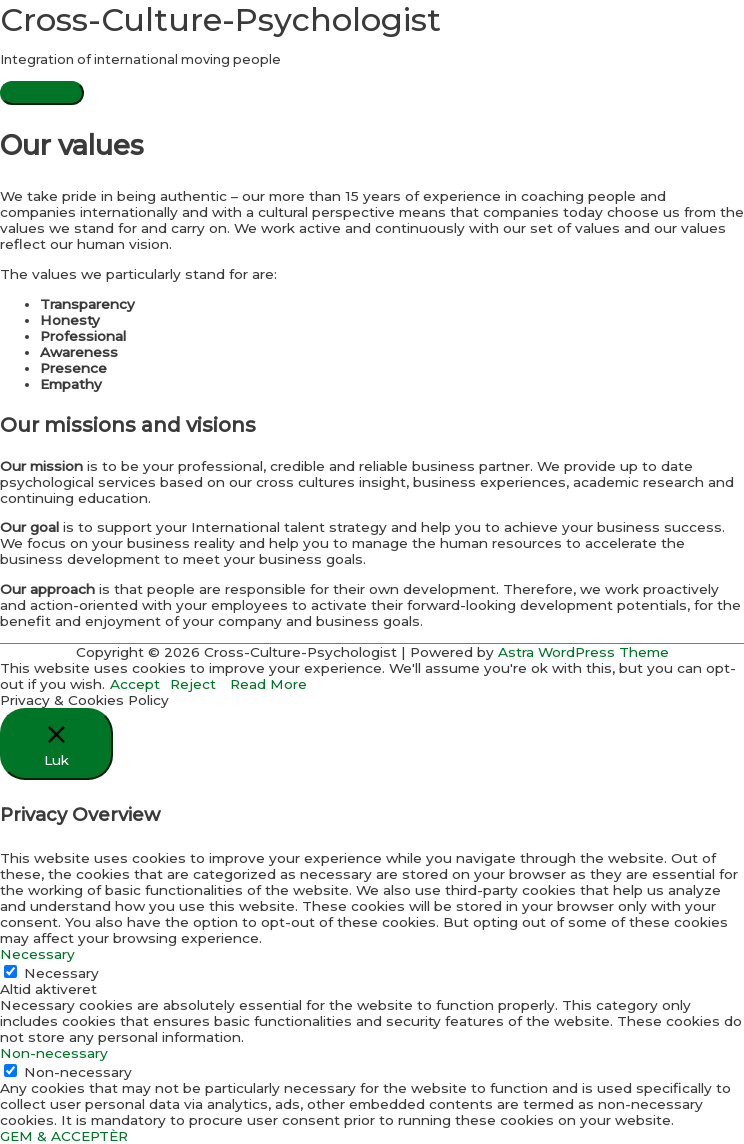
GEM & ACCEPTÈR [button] (64, 1136)
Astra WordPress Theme (583, 652)
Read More (268, 684)
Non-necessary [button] (54, 1053)
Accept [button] (135, 684)
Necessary (61, 973)
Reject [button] (193, 684)
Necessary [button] (37, 954)
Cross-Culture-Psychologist (220, 19)
